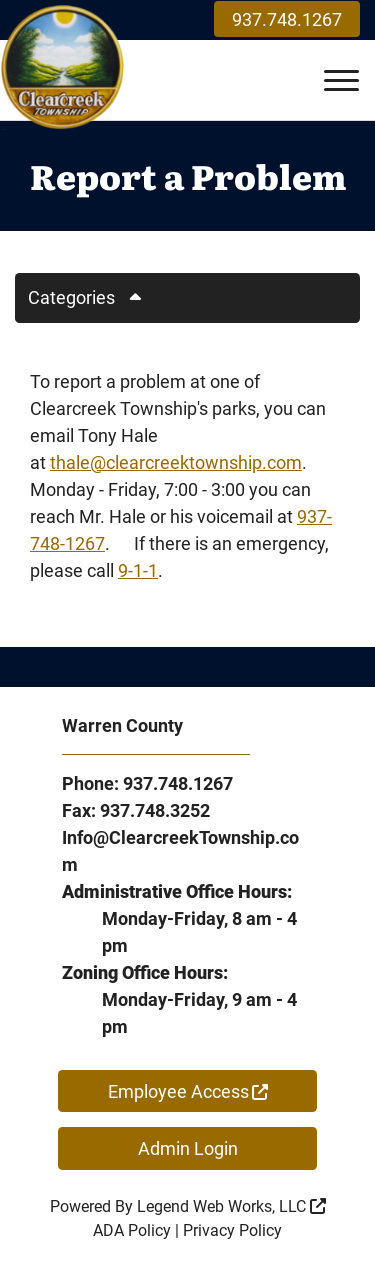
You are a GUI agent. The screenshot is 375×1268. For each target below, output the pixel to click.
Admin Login (188, 1148)
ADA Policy (132, 1230)
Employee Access (188, 1091)
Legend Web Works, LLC (231, 1206)
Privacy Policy (232, 1230)
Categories (92, 297)
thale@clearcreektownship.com (176, 462)
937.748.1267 (287, 19)
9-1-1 (138, 570)
